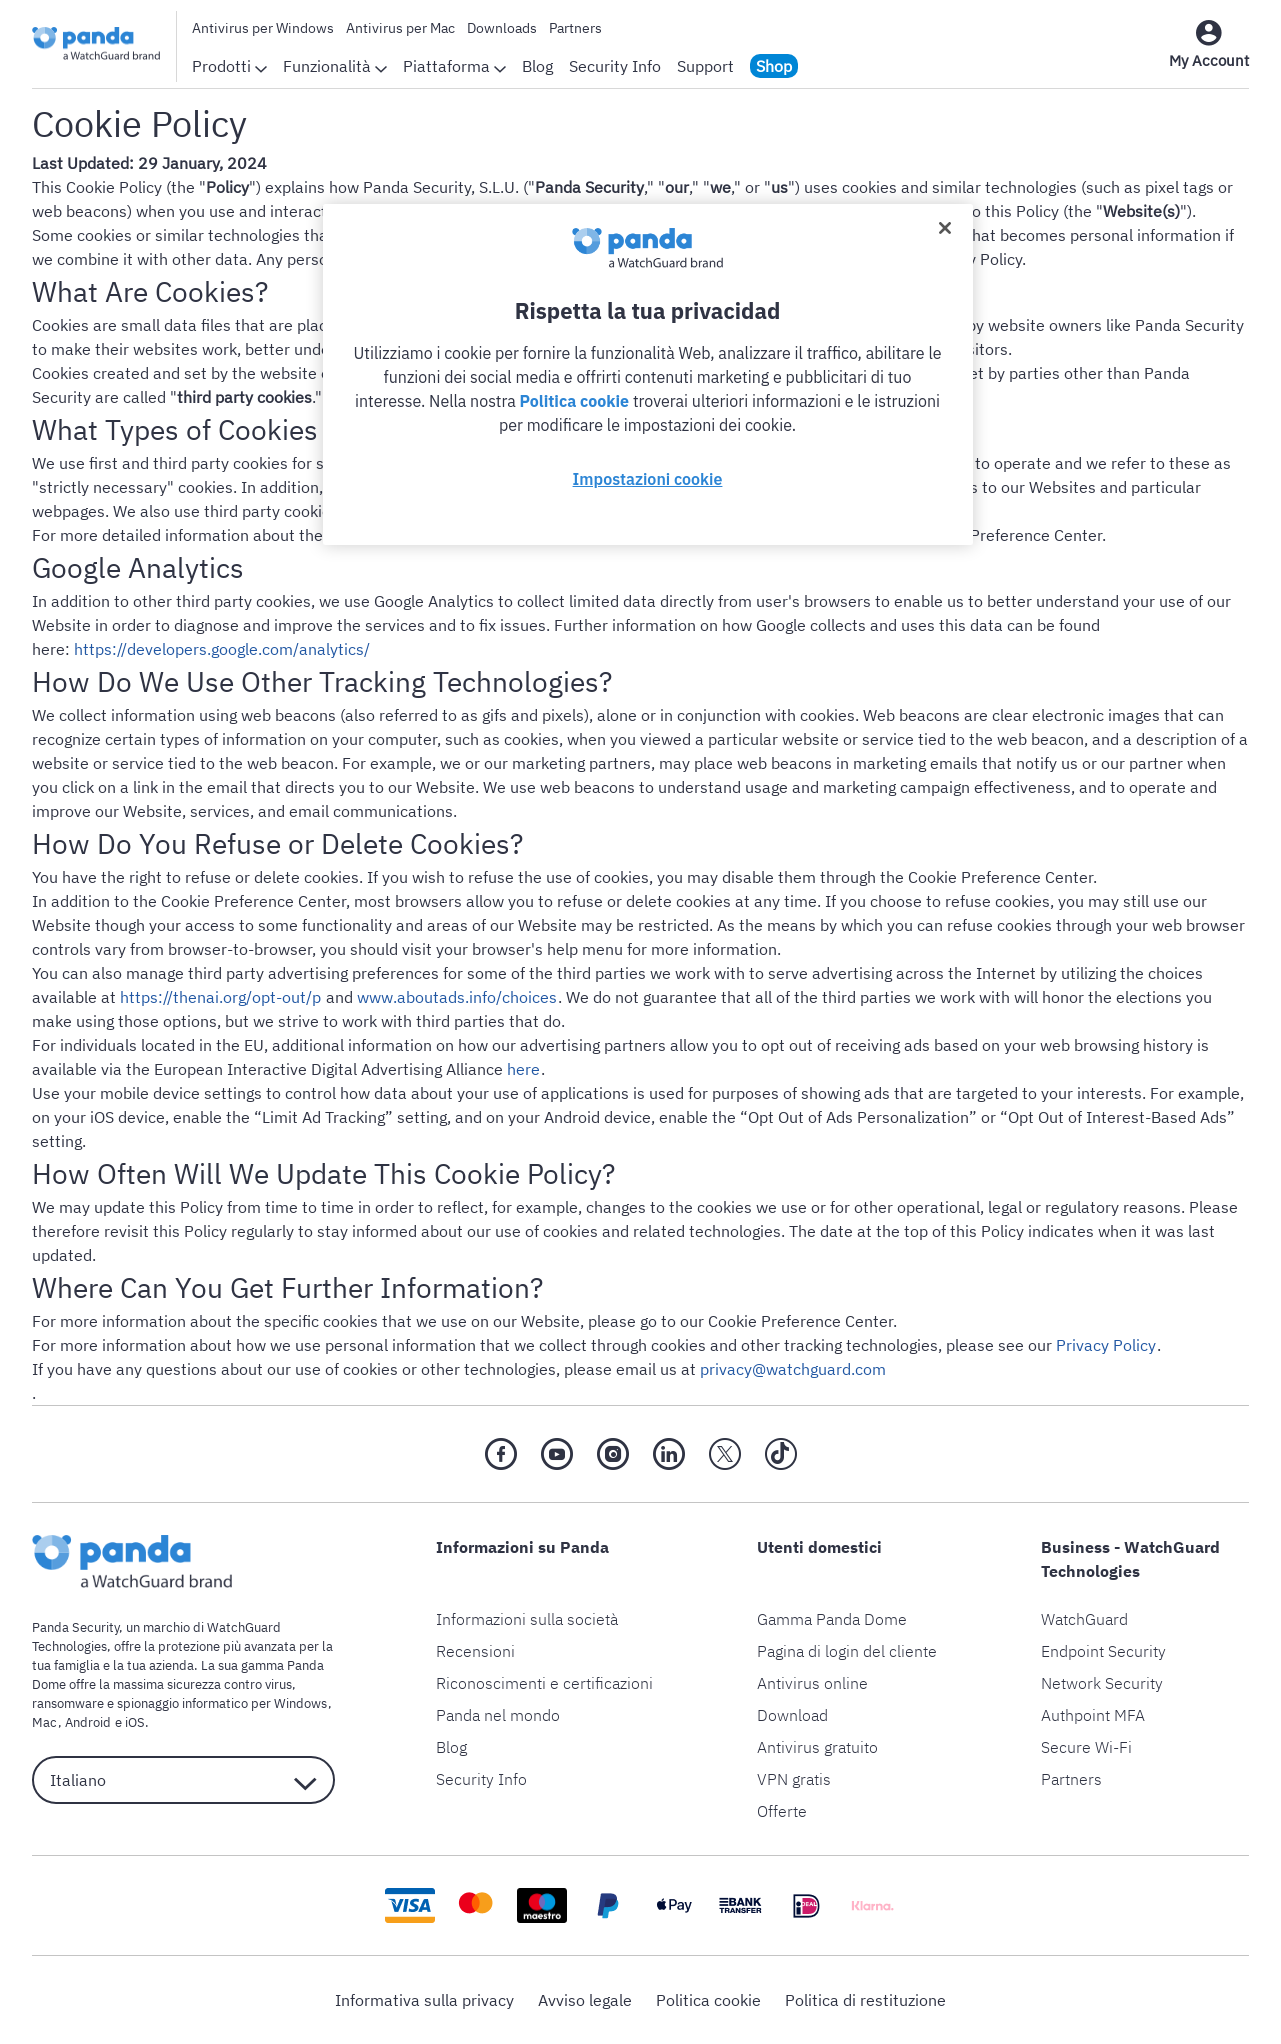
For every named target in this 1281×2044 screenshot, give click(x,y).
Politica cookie (708, 2000)
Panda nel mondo (498, 1715)
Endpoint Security (1103, 1651)
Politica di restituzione (865, 2000)
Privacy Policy (1105, 1345)
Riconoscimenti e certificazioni (544, 1683)
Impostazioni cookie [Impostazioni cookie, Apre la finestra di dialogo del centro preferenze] (648, 479)
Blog (537, 66)
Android (87, 1722)
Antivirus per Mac (400, 28)
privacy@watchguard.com (793, 1369)
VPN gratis (794, 1779)
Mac (44, 1722)
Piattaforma (454, 66)
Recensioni (475, 1651)
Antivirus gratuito (817, 1747)
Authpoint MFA (1093, 1715)
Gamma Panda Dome (832, 1619)
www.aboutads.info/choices (456, 997)
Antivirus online (812, 1683)
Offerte (782, 1811)
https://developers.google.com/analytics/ (222, 649)
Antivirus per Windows (263, 28)
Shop (774, 66)
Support (705, 66)
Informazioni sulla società (527, 1619)
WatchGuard (1084, 1619)
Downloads (502, 28)
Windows (300, 1703)
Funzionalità (335, 66)
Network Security (1102, 1683)
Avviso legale (585, 2000)
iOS (133, 1722)
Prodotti (229, 66)
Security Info (615, 66)
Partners (575, 28)
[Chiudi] (945, 228)
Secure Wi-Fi (1086, 1747)
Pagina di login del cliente (847, 1651)
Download (792, 1715)
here (523, 1069)
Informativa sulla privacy (424, 2000)
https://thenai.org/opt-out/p (220, 997)
